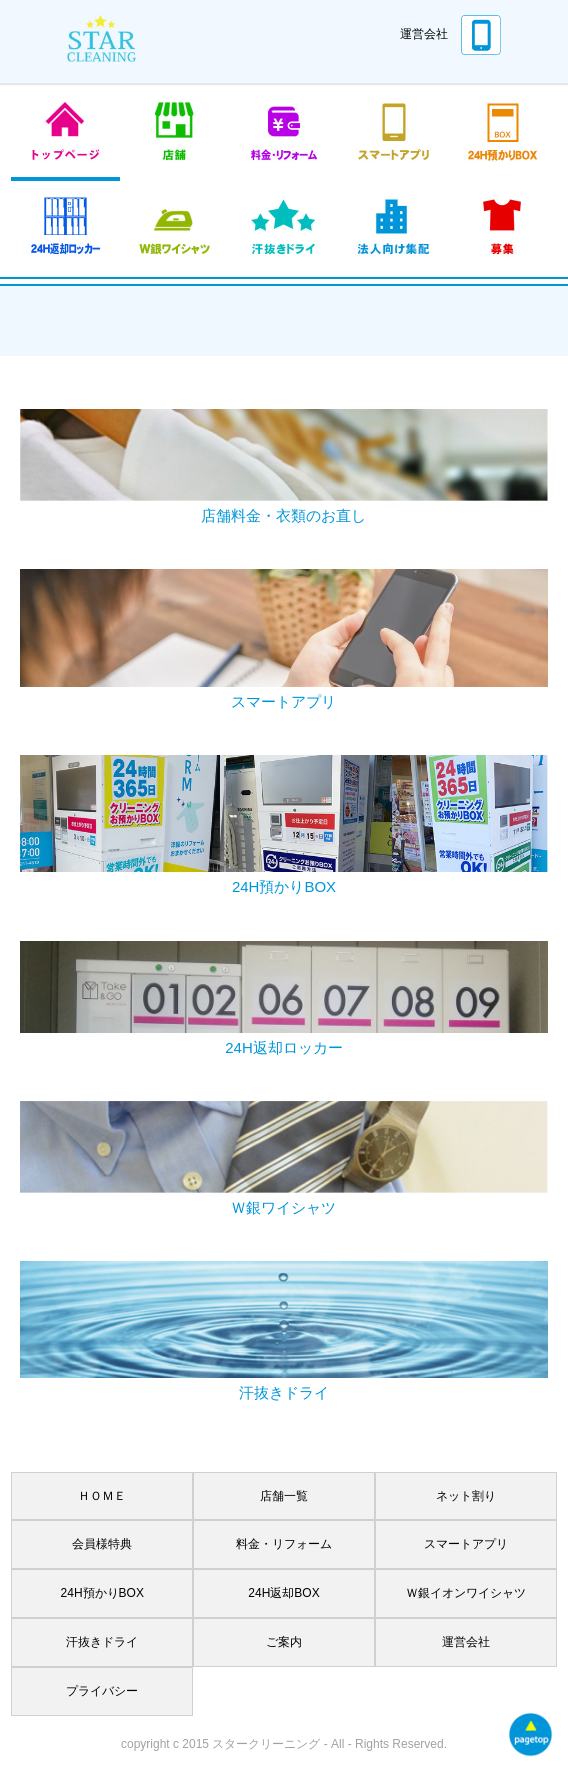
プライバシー (102, 1691)
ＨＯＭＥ (102, 1496)
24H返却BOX (283, 1593)
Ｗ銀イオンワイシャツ (466, 1593)
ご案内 (284, 1642)
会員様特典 (102, 1544)
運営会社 (424, 34)
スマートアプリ (466, 1544)
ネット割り (466, 1496)
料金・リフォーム (284, 1544)
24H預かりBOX (102, 1593)
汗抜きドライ (102, 1642)
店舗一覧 (284, 1496)
